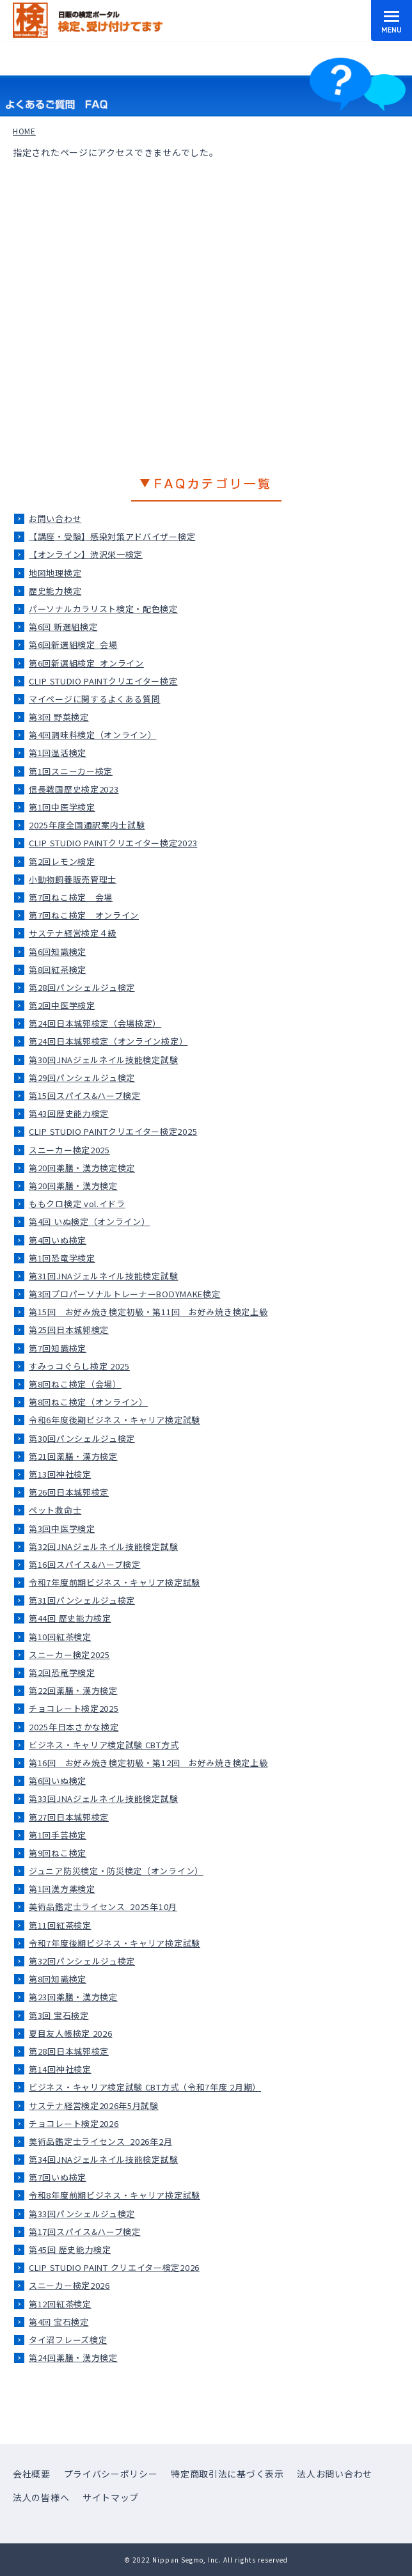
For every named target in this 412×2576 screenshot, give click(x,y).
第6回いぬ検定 (57, 1780)
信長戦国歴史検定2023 (73, 789)
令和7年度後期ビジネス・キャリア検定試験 (114, 1943)
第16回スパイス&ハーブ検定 (85, 1564)
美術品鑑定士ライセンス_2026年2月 (100, 2141)
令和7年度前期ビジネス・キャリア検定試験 (114, 1582)
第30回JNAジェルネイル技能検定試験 (103, 1060)
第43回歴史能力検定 (69, 1113)
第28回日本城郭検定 (69, 2051)
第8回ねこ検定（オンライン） (88, 1402)
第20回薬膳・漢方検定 (73, 1186)
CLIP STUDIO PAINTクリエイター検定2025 (113, 1131)
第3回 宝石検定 (59, 2015)
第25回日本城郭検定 (69, 1330)
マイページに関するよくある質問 (95, 699)
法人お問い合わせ (334, 2473)
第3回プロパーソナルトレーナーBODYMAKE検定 (125, 1294)
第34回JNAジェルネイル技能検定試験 (103, 2159)
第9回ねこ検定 (57, 1853)
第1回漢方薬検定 (62, 1889)
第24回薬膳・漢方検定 (73, 2357)
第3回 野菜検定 (59, 717)
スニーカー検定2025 (69, 1150)
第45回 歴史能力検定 (70, 2249)
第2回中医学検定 (62, 1005)
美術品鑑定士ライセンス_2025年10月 (103, 1906)
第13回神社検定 (60, 1474)
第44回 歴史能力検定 (70, 1618)
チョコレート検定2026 (73, 2123)
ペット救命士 (55, 1510)
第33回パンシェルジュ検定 (82, 2214)
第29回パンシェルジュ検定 (82, 1077)
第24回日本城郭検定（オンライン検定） (108, 1041)
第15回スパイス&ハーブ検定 (85, 1095)
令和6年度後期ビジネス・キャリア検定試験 (114, 1420)
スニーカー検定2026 (69, 2285)
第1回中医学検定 (62, 807)
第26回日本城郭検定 (69, 1492)
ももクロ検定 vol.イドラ (77, 1203)
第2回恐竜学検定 (62, 1672)
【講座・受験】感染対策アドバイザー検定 (112, 536)
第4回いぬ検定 (57, 1240)
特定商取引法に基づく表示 (227, 2473)
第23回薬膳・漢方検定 (73, 1997)
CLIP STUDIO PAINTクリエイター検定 (103, 681)
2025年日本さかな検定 (73, 1727)
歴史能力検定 (55, 591)
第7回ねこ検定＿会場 (71, 897)
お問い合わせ (55, 518)
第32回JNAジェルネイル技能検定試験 (103, 1546)
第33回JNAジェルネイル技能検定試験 (103, 1798)
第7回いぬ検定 (57, 2177)
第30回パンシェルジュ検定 (82, 1438)
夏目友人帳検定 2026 (70, 2033)
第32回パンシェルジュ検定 (82, 1961)
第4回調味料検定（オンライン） (93, 735)
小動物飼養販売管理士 (72, 879)
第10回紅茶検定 (60, 1637)
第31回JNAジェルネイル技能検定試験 (103, 1276)
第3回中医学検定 (62, 1528)
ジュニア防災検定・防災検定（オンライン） (116, 1871)
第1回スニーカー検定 (71, 771)
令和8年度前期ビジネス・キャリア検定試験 (114, 2195)
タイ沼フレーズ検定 (68, 2340)
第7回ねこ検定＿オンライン (84, 915)
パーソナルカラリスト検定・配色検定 (103, 609)
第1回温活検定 (57, 753)
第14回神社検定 (60, 2069)
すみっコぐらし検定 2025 (79, 1366)
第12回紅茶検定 (60, 2304)
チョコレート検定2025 (73, 1708)
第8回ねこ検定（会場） (75, 1384)
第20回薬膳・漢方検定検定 (82, 1168)
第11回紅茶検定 (60, 1925)
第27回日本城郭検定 (69, 1817)
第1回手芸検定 (57, 1835)
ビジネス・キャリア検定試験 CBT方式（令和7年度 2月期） (145, 2087)
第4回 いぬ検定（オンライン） (89, 1221)
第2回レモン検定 (62, 861)
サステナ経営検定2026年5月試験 (94, 2105)
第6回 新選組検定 (63, 626)
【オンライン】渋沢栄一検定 (86, 554)
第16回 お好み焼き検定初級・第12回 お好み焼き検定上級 (148, 1763)
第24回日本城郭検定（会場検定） (95, 1023)
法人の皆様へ (41, 2497)
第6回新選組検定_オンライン (86, 663)
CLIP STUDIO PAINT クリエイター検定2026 (114, 2267)
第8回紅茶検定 (57, 969)
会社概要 (32, 2473)
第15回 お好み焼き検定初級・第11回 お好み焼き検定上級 (148, 1312)
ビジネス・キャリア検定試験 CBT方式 (103, 1745)
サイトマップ (111, 2497)
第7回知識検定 (57, 1348)
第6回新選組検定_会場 (73, 644)
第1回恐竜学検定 (62, 1258)
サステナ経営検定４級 (72, 933)
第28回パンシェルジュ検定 (82, 987)
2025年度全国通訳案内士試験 (87, 825)
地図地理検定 (55, 573)
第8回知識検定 (57, 1979)
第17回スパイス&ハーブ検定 (85, 2231)
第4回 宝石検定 (59, 2322)
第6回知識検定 (57, 951)
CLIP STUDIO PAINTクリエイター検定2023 (113, 843)
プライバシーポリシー (111, 2473)
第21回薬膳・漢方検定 (73, 1456)
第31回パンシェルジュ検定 (82, 1600)
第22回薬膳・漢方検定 (73, 1690)
